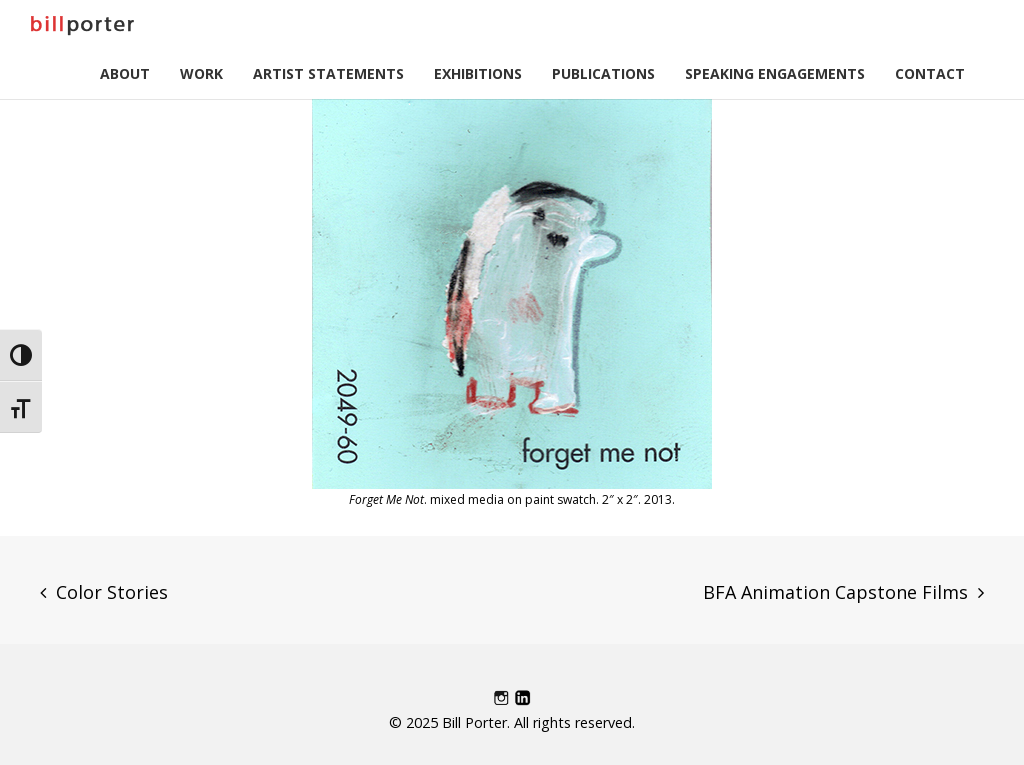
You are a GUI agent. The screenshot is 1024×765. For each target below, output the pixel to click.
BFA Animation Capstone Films (835, 592)
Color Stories (112, 592)
